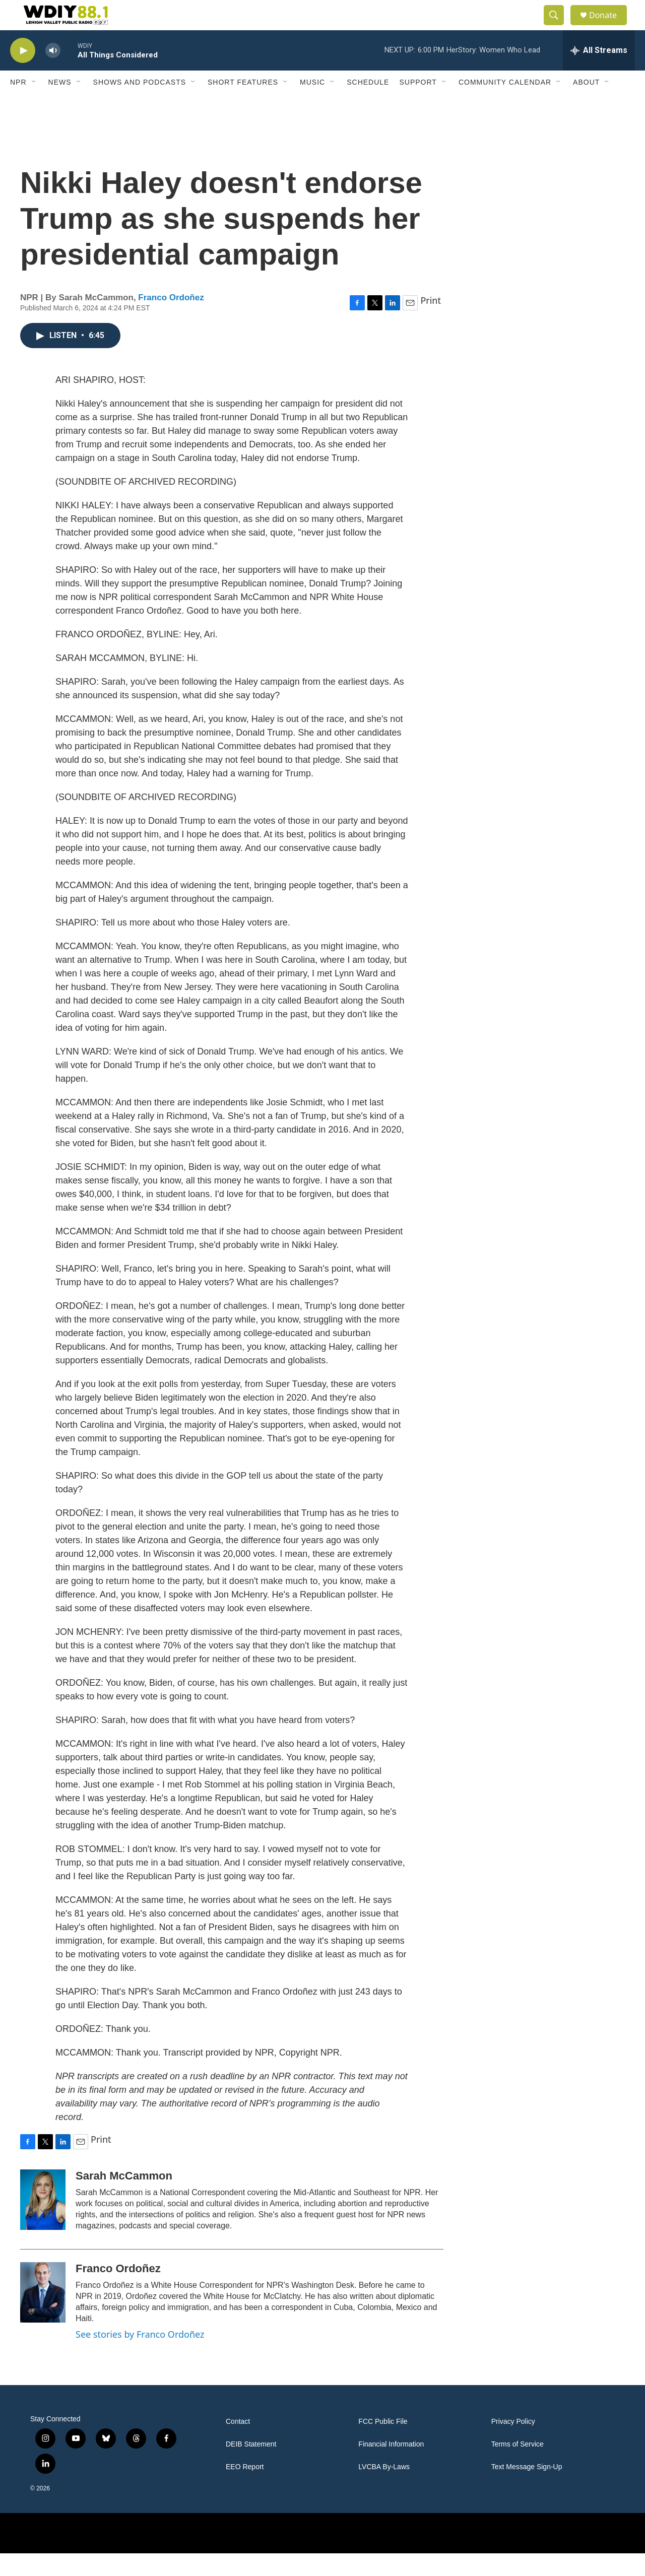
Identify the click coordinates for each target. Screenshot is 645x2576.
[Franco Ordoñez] (43, 2315)
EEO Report (245, 2489)
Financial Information (391, 2467)
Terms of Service (517, 2467)
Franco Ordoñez (171, 320)
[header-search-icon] (558, 27)
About (586, 105)
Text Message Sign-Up (526, 2489)
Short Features (243, 105)
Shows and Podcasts (139, 105)
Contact (238, 2444)
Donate (609, 26)
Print (430, 323)
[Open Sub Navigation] (34, 105)
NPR (18, 105)
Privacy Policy (513, 2444)
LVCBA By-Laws (384, 2489)
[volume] (52, 73)
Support (417, 105)
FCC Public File (382, 2444)
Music (312, 105)
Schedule (368, 105)
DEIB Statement (251, 2467)
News (60, 105)
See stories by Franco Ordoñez (140, 2357)
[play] (23, 73)
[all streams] (599, 73)
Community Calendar (505, 105)
